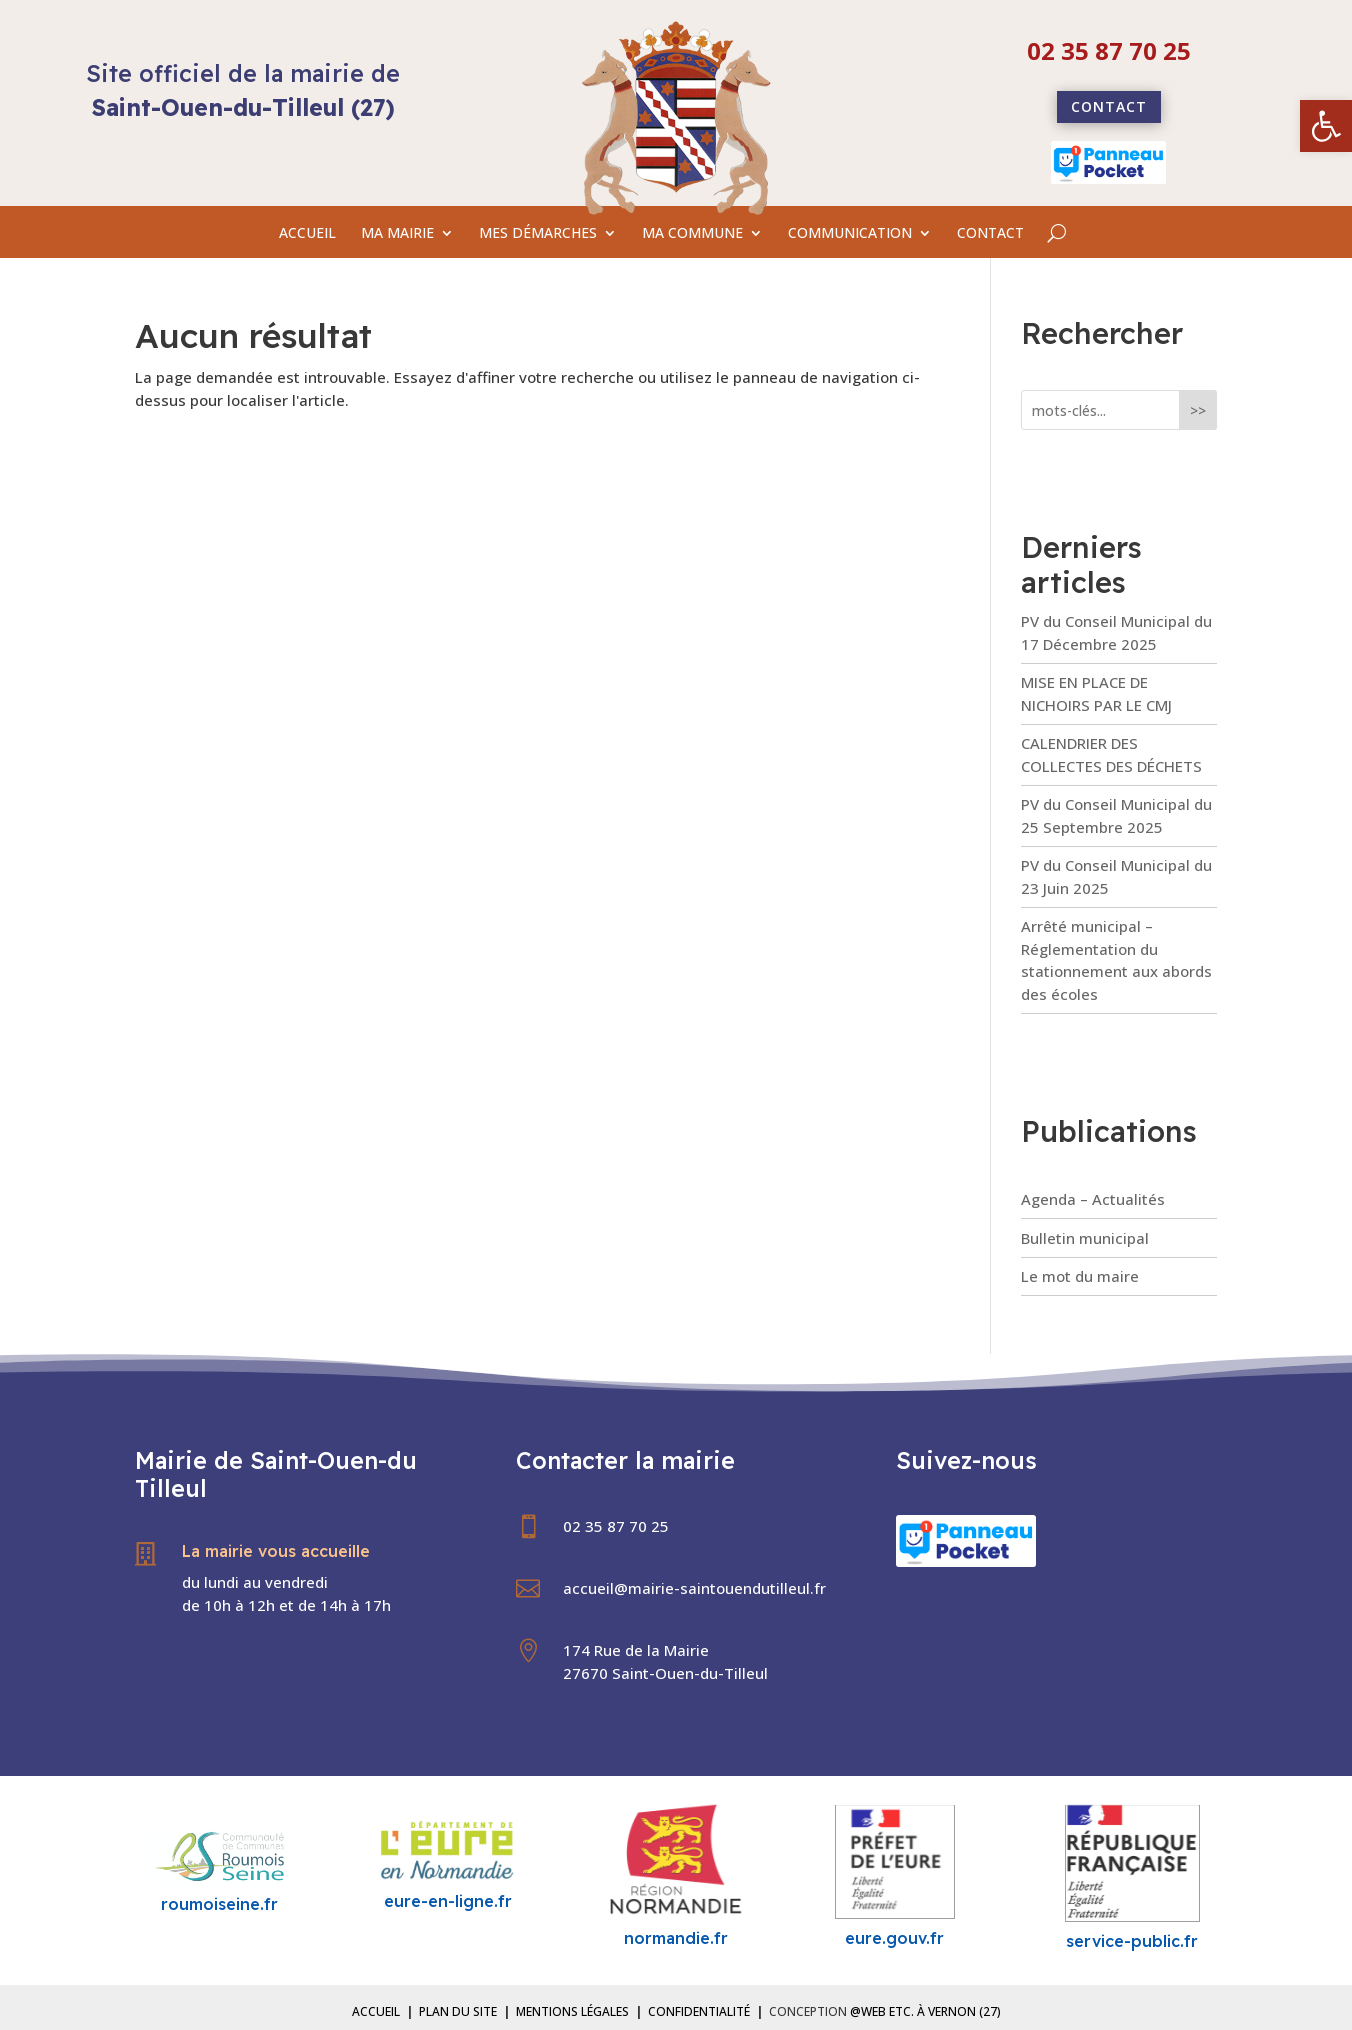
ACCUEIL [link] (307, 234)
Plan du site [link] (458, 2011)
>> (1198, 410)
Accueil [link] (376, 2011)
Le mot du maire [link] (1080, 1276)
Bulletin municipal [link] (1085, 1238)
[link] (1326, 126)
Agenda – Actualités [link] (1093, 1199)
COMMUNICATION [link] (850, 234)
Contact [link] (1109, 106)
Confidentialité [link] (699, 2011)
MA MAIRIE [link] (397, 234)
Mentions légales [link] (572, 2011)
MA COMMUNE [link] (692, 234)
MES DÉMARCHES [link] (538, 234)
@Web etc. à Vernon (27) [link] (925, 2011)
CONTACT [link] (990, 234)
